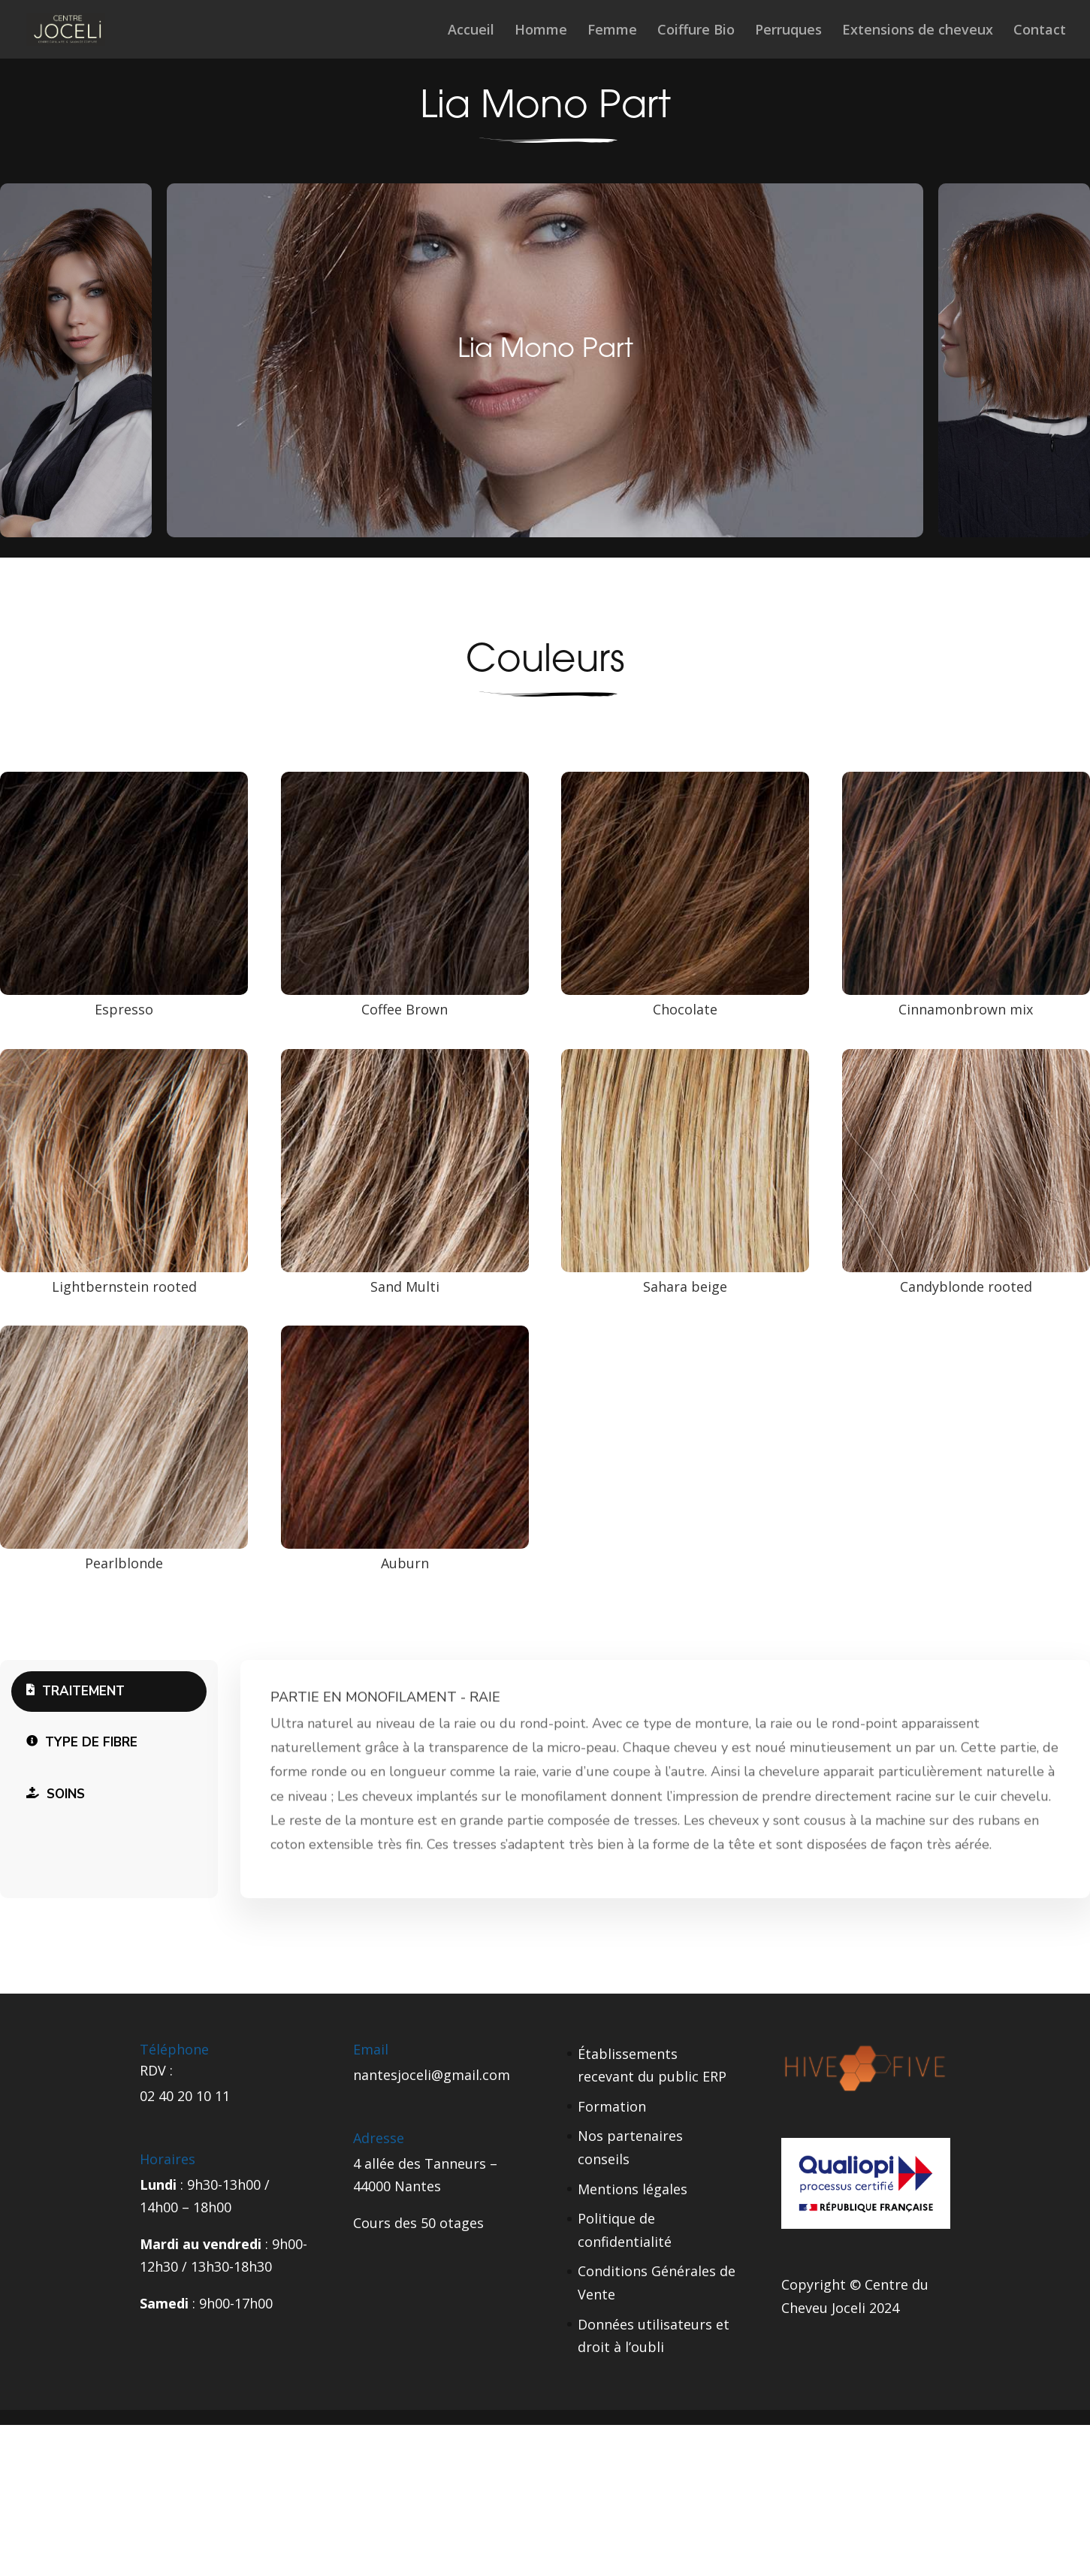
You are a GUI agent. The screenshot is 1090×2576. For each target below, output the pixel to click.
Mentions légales (632, 2189)
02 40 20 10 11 (185, 2096)
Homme (541, 31)
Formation (612, 2106)
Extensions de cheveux (917, 31)
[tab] (109, 1692)
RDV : (156, 2070)
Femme (612, 31)
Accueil (471, 31)
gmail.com (476, 2075)
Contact (1039, 31)
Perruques (788, 31)
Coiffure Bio (696, 31)
